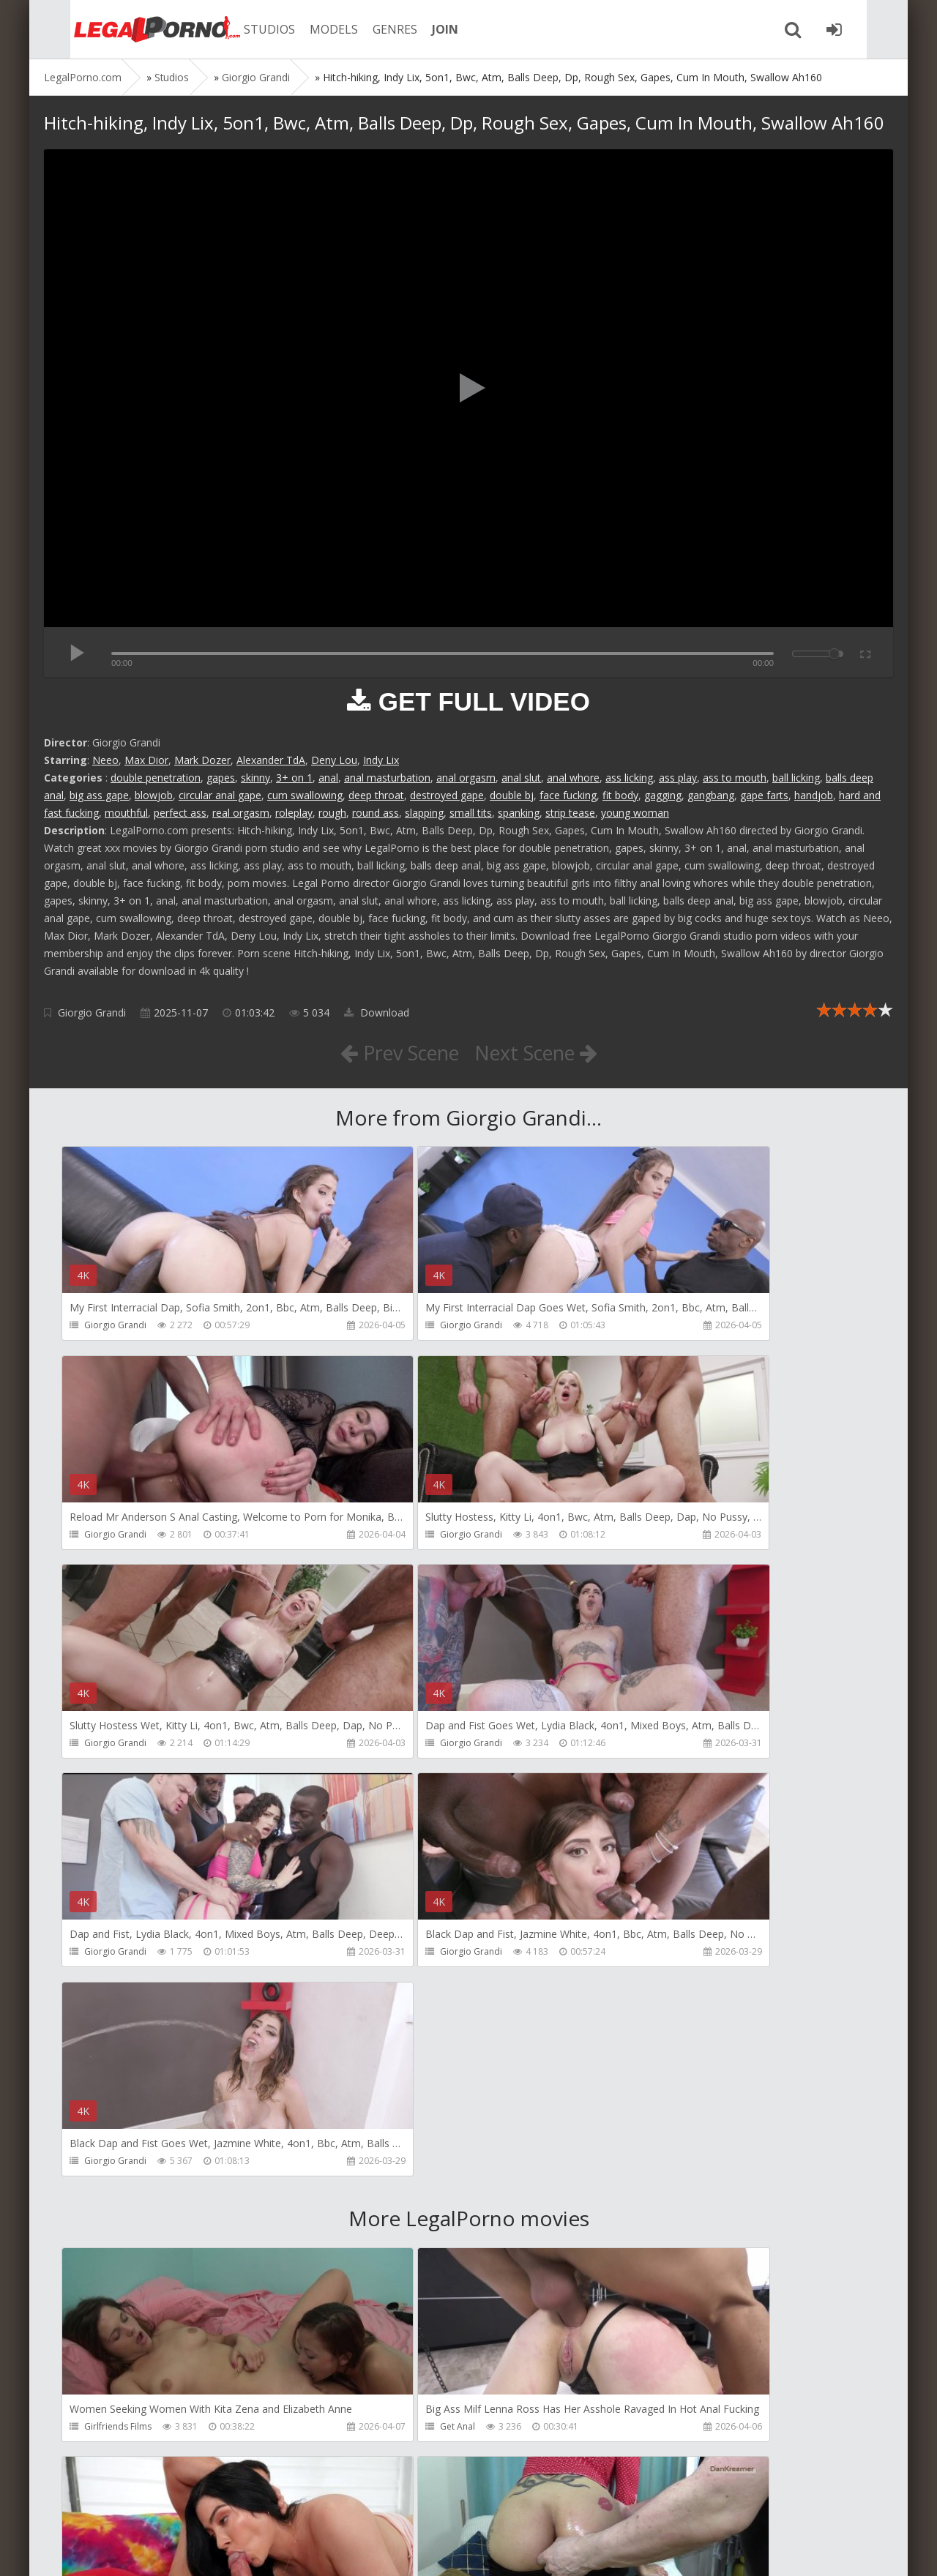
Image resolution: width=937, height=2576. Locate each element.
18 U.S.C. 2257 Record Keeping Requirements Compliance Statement (510, 2550)
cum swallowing (305, 795)
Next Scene (540, 1052)
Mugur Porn (654, 2223)
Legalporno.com (124, 29)
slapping (424, 813)
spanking (519, 813)
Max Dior (146, 760)
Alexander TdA (270, 760)
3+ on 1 (294, 778)
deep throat (376, 795)
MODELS (309, 29)
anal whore (573, 778)
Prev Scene (395, 1052)
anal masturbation (387, 778)
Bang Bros (651, 2013)
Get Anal (374, 2013)
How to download (252, 2507)
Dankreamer (111, 2223)
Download (376, 1012)
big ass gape (99, 795)
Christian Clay (385, 2223)
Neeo (105, 760)
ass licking (629, 778)
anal (328, 778)
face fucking (568, 795)
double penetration (156, 778)
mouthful (126, 813)
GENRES (370, 29)
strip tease (570, 813)
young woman (635, 813)
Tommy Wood (387, 2433)
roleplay (294, 813)
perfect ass (180, 813)
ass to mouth (734, 778)
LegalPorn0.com (151, 2550)
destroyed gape (447, 795)
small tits (470, 813)
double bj (512, 795)
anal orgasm (466, 778)
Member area (147, 2507)
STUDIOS (245, 29)
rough (332, 813)
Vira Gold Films (661, 2433)
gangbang (710, 795)
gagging (663, 795)
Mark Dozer (202, 760)
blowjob (154, 795)
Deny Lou (334, 760)
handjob (813, 795)
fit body (620, 795)
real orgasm (240, 813)
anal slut (521, 778)
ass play (678, 778)
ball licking (796, 778)
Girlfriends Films (118, 2013)
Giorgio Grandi (92, 1012)
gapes (220, 778)
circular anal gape (220, 795)
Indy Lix (381, 760)
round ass (375, 813)
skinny (255, 778)
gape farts (764, 795)
